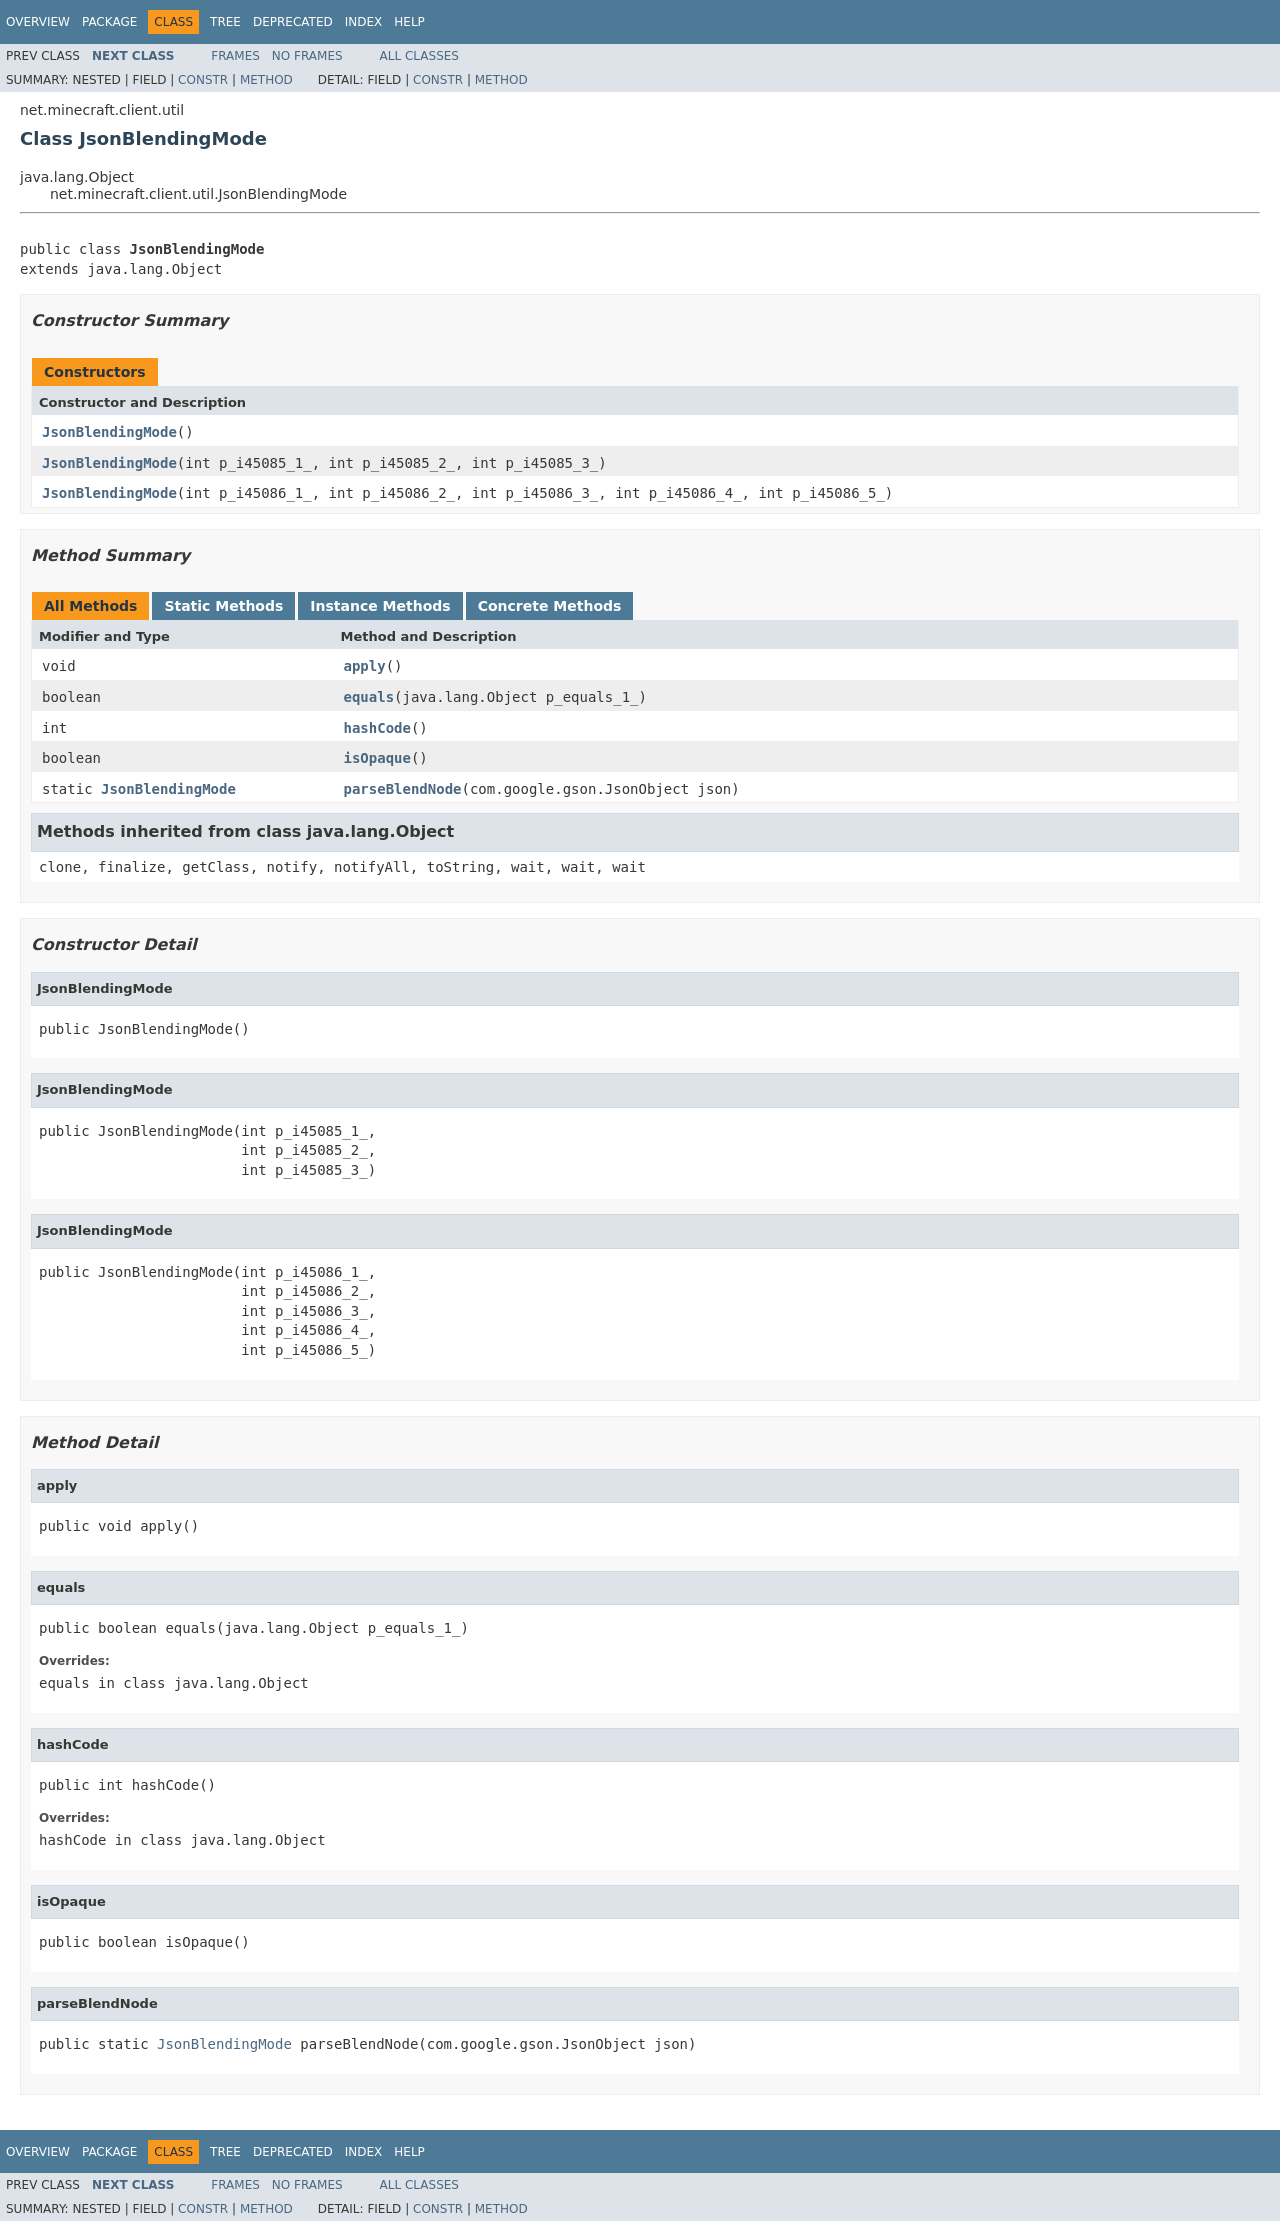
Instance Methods (380, 606)
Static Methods (223, 606)
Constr (203, 80)
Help (409, 22)
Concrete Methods (550, 606)
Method (266, 80)
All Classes (419, 56)
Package (109, 22)
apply (365, 666)
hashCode (377, 728)
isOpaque (377, 758)
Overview (38, 22)
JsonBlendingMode (109, 432)
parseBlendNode (403, 789)
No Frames (307, 56)
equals (369, 697)
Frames (235, 56)
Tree (225, 22)
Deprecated (293, 22)
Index (364, 22)
